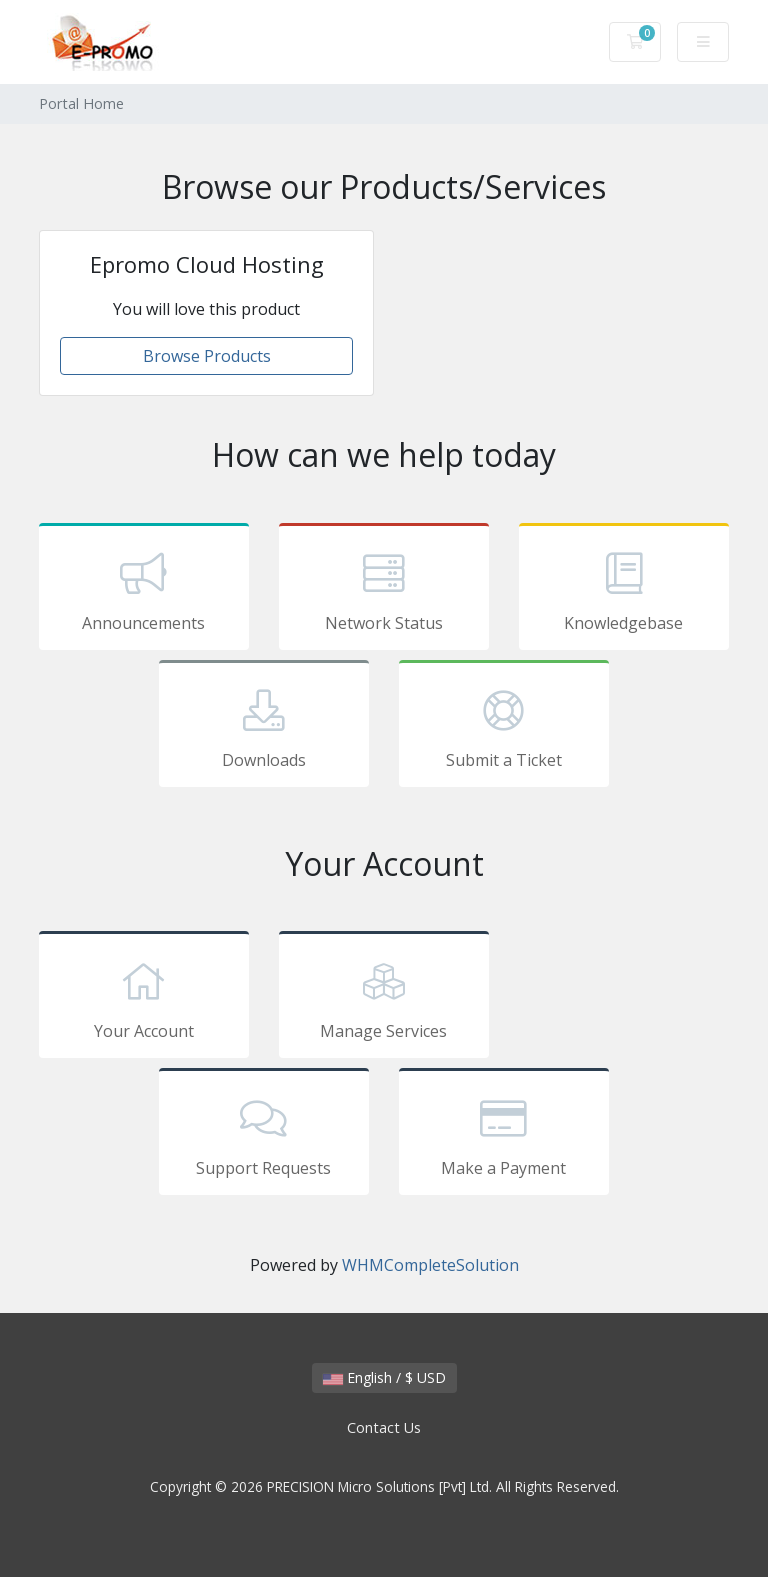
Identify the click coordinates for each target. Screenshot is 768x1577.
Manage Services (384, 998)
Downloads (264, 727)
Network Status (384, 590)
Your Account (144, 998)
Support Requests (264, 1135)
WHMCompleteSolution (430, 1265)
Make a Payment (504, 1135)
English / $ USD (384, 1377)
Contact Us (384, 1427)
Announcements (144, 590)
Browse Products (207, 356)
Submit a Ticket (504, 727)
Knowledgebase (624, 590)
